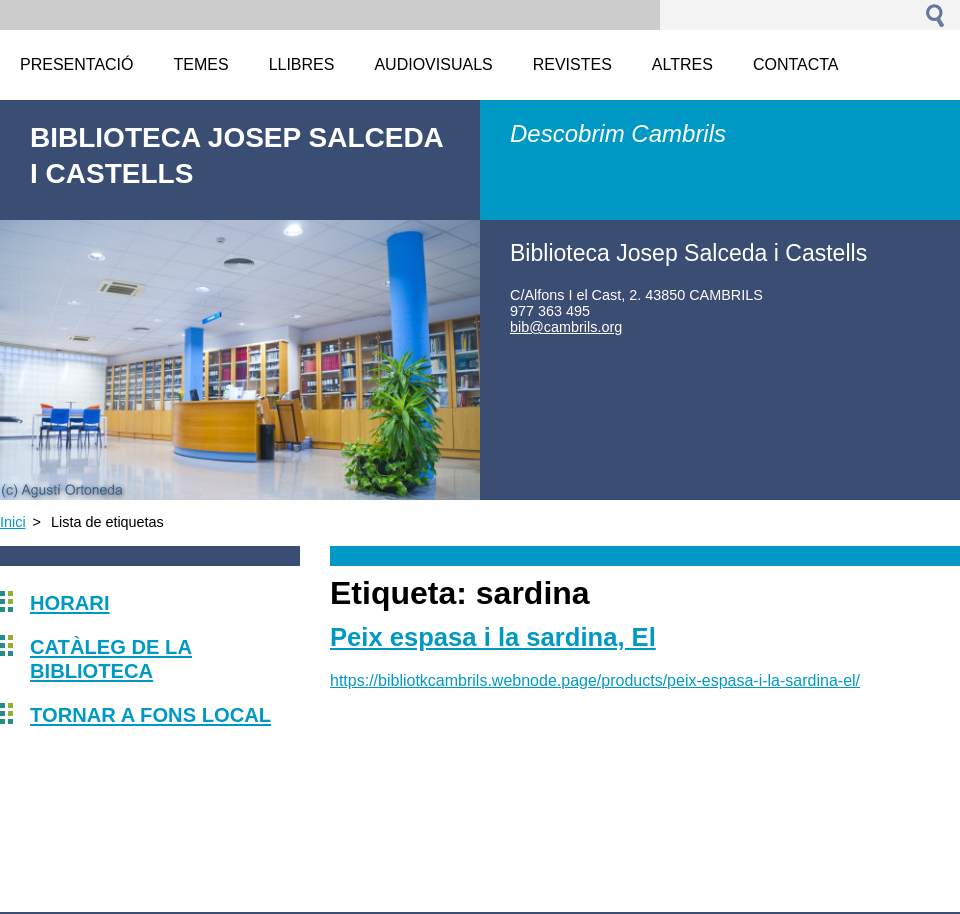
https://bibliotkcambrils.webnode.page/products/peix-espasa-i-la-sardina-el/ (595, 680)
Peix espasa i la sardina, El (493, 637)
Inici (13, 522)
